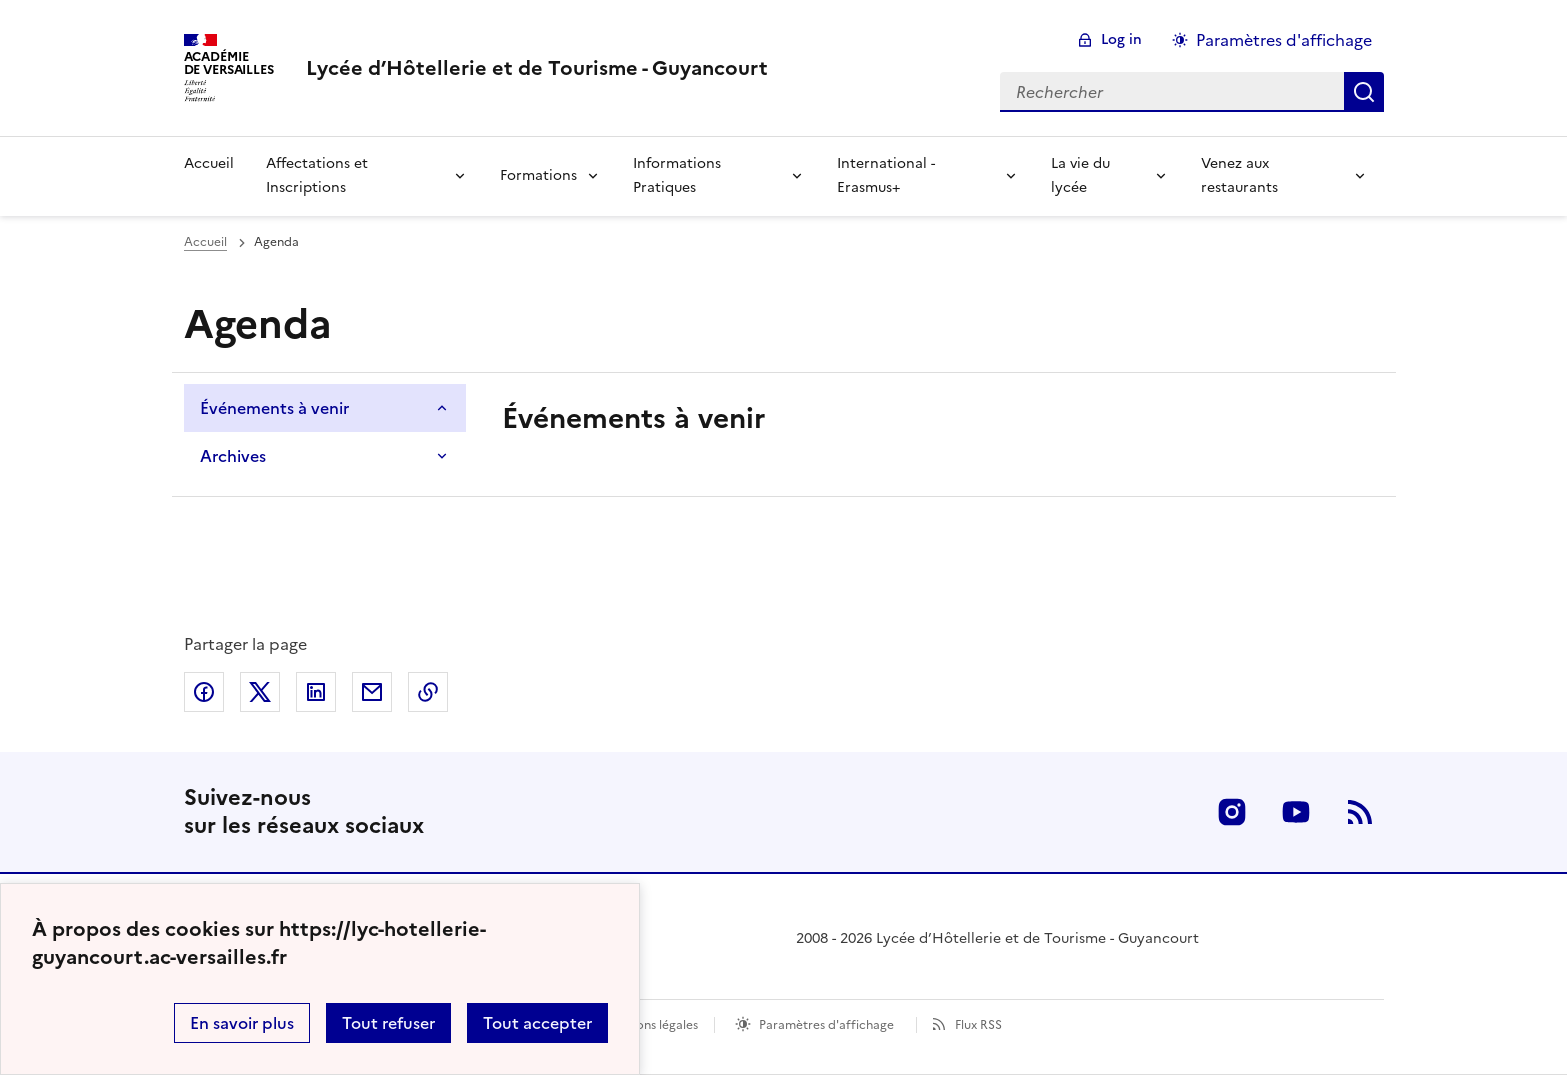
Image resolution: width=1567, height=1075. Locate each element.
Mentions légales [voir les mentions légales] (650, 1025)
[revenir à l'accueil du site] (537, 68)
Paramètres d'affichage (826, 1025)
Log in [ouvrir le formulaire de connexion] (1121, 39)
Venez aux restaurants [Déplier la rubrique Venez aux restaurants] (1239, 175)
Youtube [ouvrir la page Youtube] (1296, 812)
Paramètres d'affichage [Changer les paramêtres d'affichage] (1284, 40)
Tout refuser (388, 1023)
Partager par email (372, 692)
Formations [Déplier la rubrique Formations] (538, 175)
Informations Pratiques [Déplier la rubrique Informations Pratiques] (677, 175)
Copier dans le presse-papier (428, 692)
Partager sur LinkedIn (316, 692)
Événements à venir (274, 408)
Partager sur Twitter (260, 692)
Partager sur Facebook (204, 692)
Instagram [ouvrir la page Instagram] (1232, 812)
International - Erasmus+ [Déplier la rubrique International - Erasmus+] (886, 175)
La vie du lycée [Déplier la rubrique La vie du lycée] (1080, 175)
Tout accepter (537, 1023)
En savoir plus (242, 1023)
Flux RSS (978, 1025)
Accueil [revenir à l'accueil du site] (209, 163)
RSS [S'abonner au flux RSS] (1360, 812)
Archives (233, 456)
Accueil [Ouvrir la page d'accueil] (205, 242)
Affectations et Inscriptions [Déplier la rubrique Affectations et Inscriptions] (317, 175)
